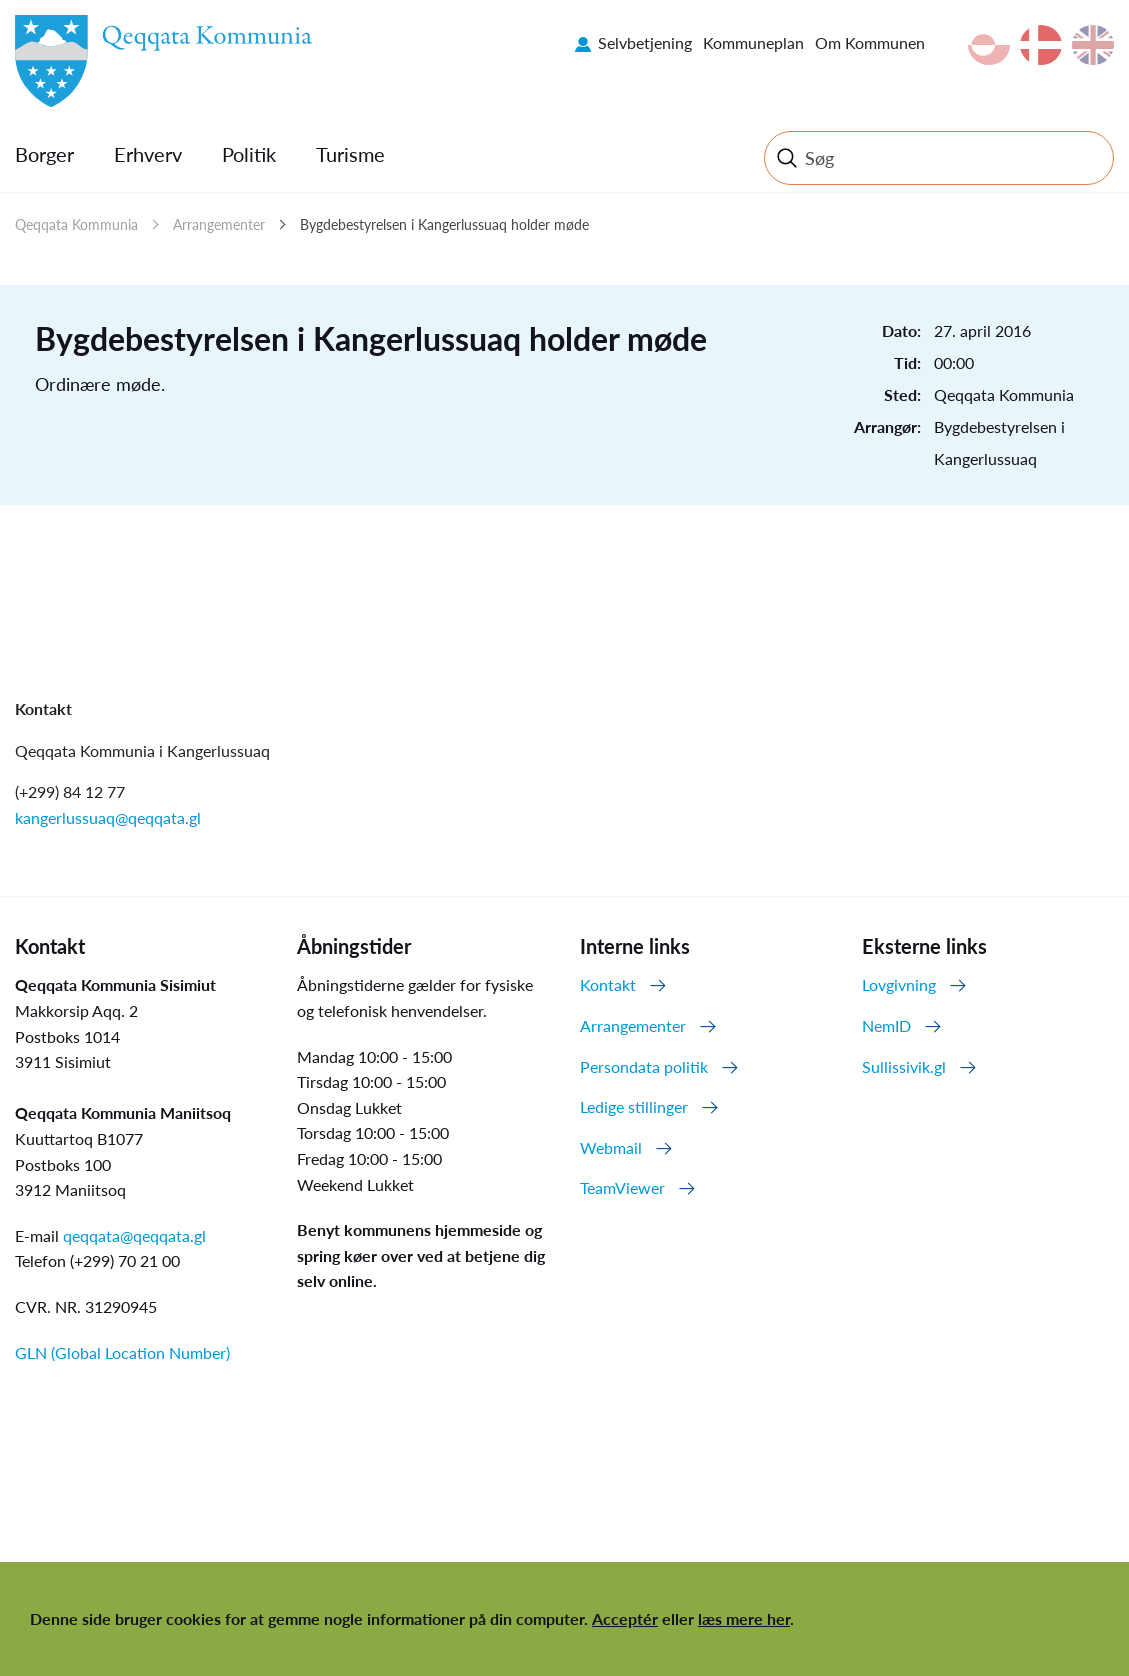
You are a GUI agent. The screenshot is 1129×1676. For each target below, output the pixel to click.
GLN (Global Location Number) (122, 1352)
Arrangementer (219, 224)
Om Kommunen (870, 42)
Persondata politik (644, 1066)
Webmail (611, 1147)
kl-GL (989, 45)
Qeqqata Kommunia (76, 224)
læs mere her (744, 1618)
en (1093, 45)
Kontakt (608, 984)
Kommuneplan (753, 42)
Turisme (350, 154)
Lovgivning (899, 984)
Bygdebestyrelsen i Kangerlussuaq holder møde (444, 224)
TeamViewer (622, 1187)
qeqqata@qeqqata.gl (134, 1235)
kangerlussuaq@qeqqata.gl (108, 817)
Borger (44, 154)
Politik (249, 154)
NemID (886, 1025)
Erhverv (148, 154)
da (1041, 45)
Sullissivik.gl (904, 1066)
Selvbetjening (645, 42)
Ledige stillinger (634, 1106)
